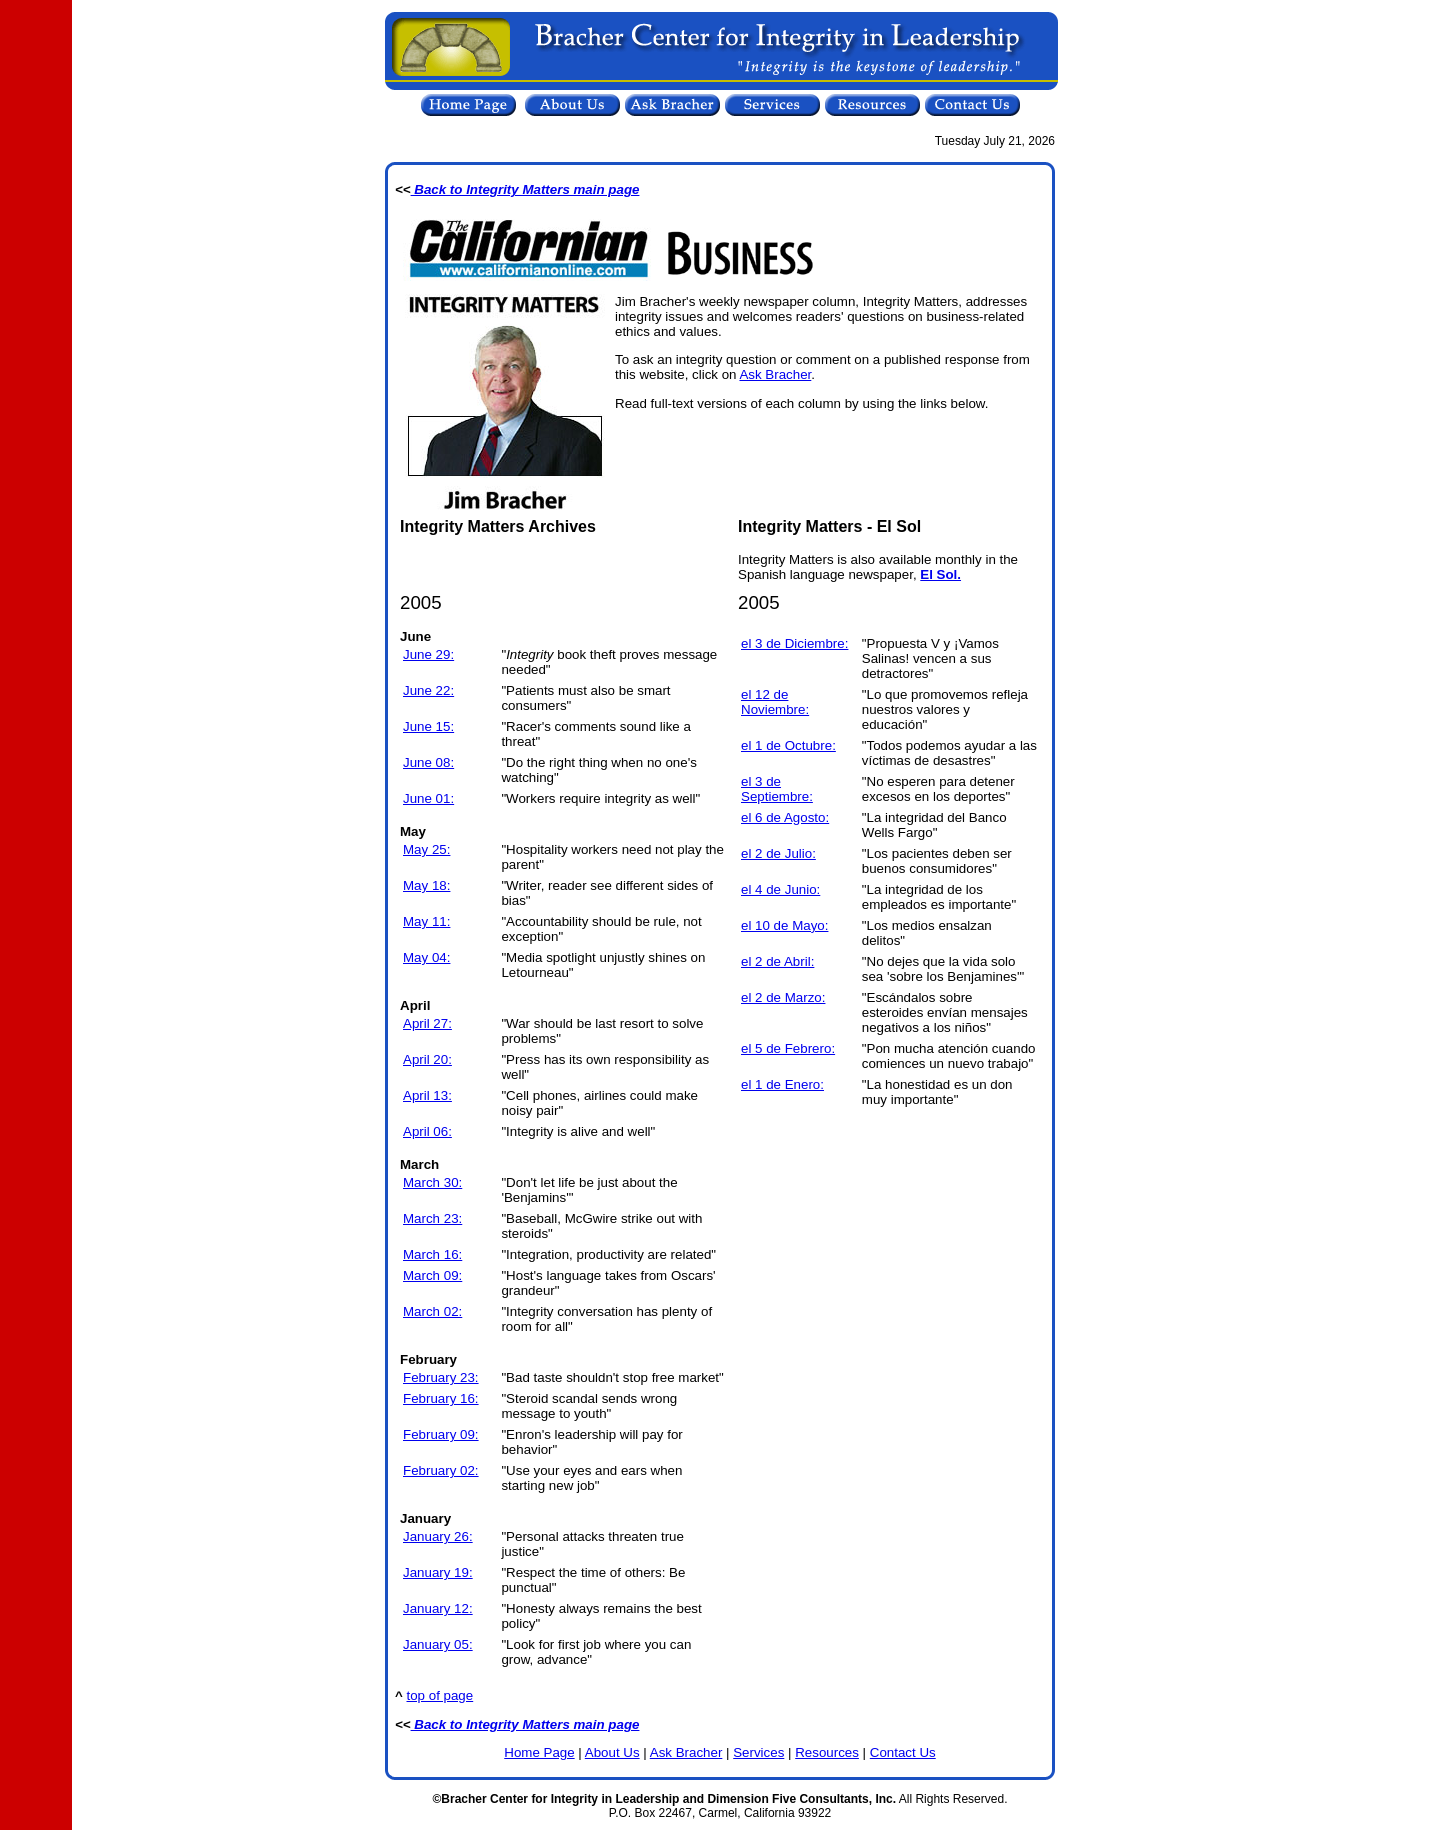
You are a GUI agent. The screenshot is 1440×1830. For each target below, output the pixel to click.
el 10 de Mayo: (784, 925)
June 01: (428, 798)
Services (758, 1752)
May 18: (426, 885)
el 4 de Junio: (780, 889)
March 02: (432, 1311)
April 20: (427, 1059)
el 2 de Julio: (778, 853)
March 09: (432, 1275)
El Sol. (940, 574)
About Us (612, 1752)
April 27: (427, 1023)
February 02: (441, 1470)
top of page (440, 1695)
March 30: (432, 1182)
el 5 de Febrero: (788, 1048)
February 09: (441, 1434)
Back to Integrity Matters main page (525, 189)
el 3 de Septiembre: (777, 789)
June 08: (428, 762)
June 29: (428, 654)
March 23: (432, 1218)
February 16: (441, 1398)
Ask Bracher (775, 374)
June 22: (428, 690)
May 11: (426, 921)
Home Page (539, 1752)
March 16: (432, 1254)
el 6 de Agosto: (785, 817)
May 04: (426, 957)
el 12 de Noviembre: (775, 702)
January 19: (438, 1572)
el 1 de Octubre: (788, 745)
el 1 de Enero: (782, 1084)
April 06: (427, 1131)
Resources (827, 1752)
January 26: (438, 1536)
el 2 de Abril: (777, 961)
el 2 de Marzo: (783, 997)
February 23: (441, 1377)
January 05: (438, 1644)
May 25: (426, 849)
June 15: (428, 726)
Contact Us (903, 1752)
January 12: (438, 1608)
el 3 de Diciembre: (794, 643)
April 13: (427, 1095)
